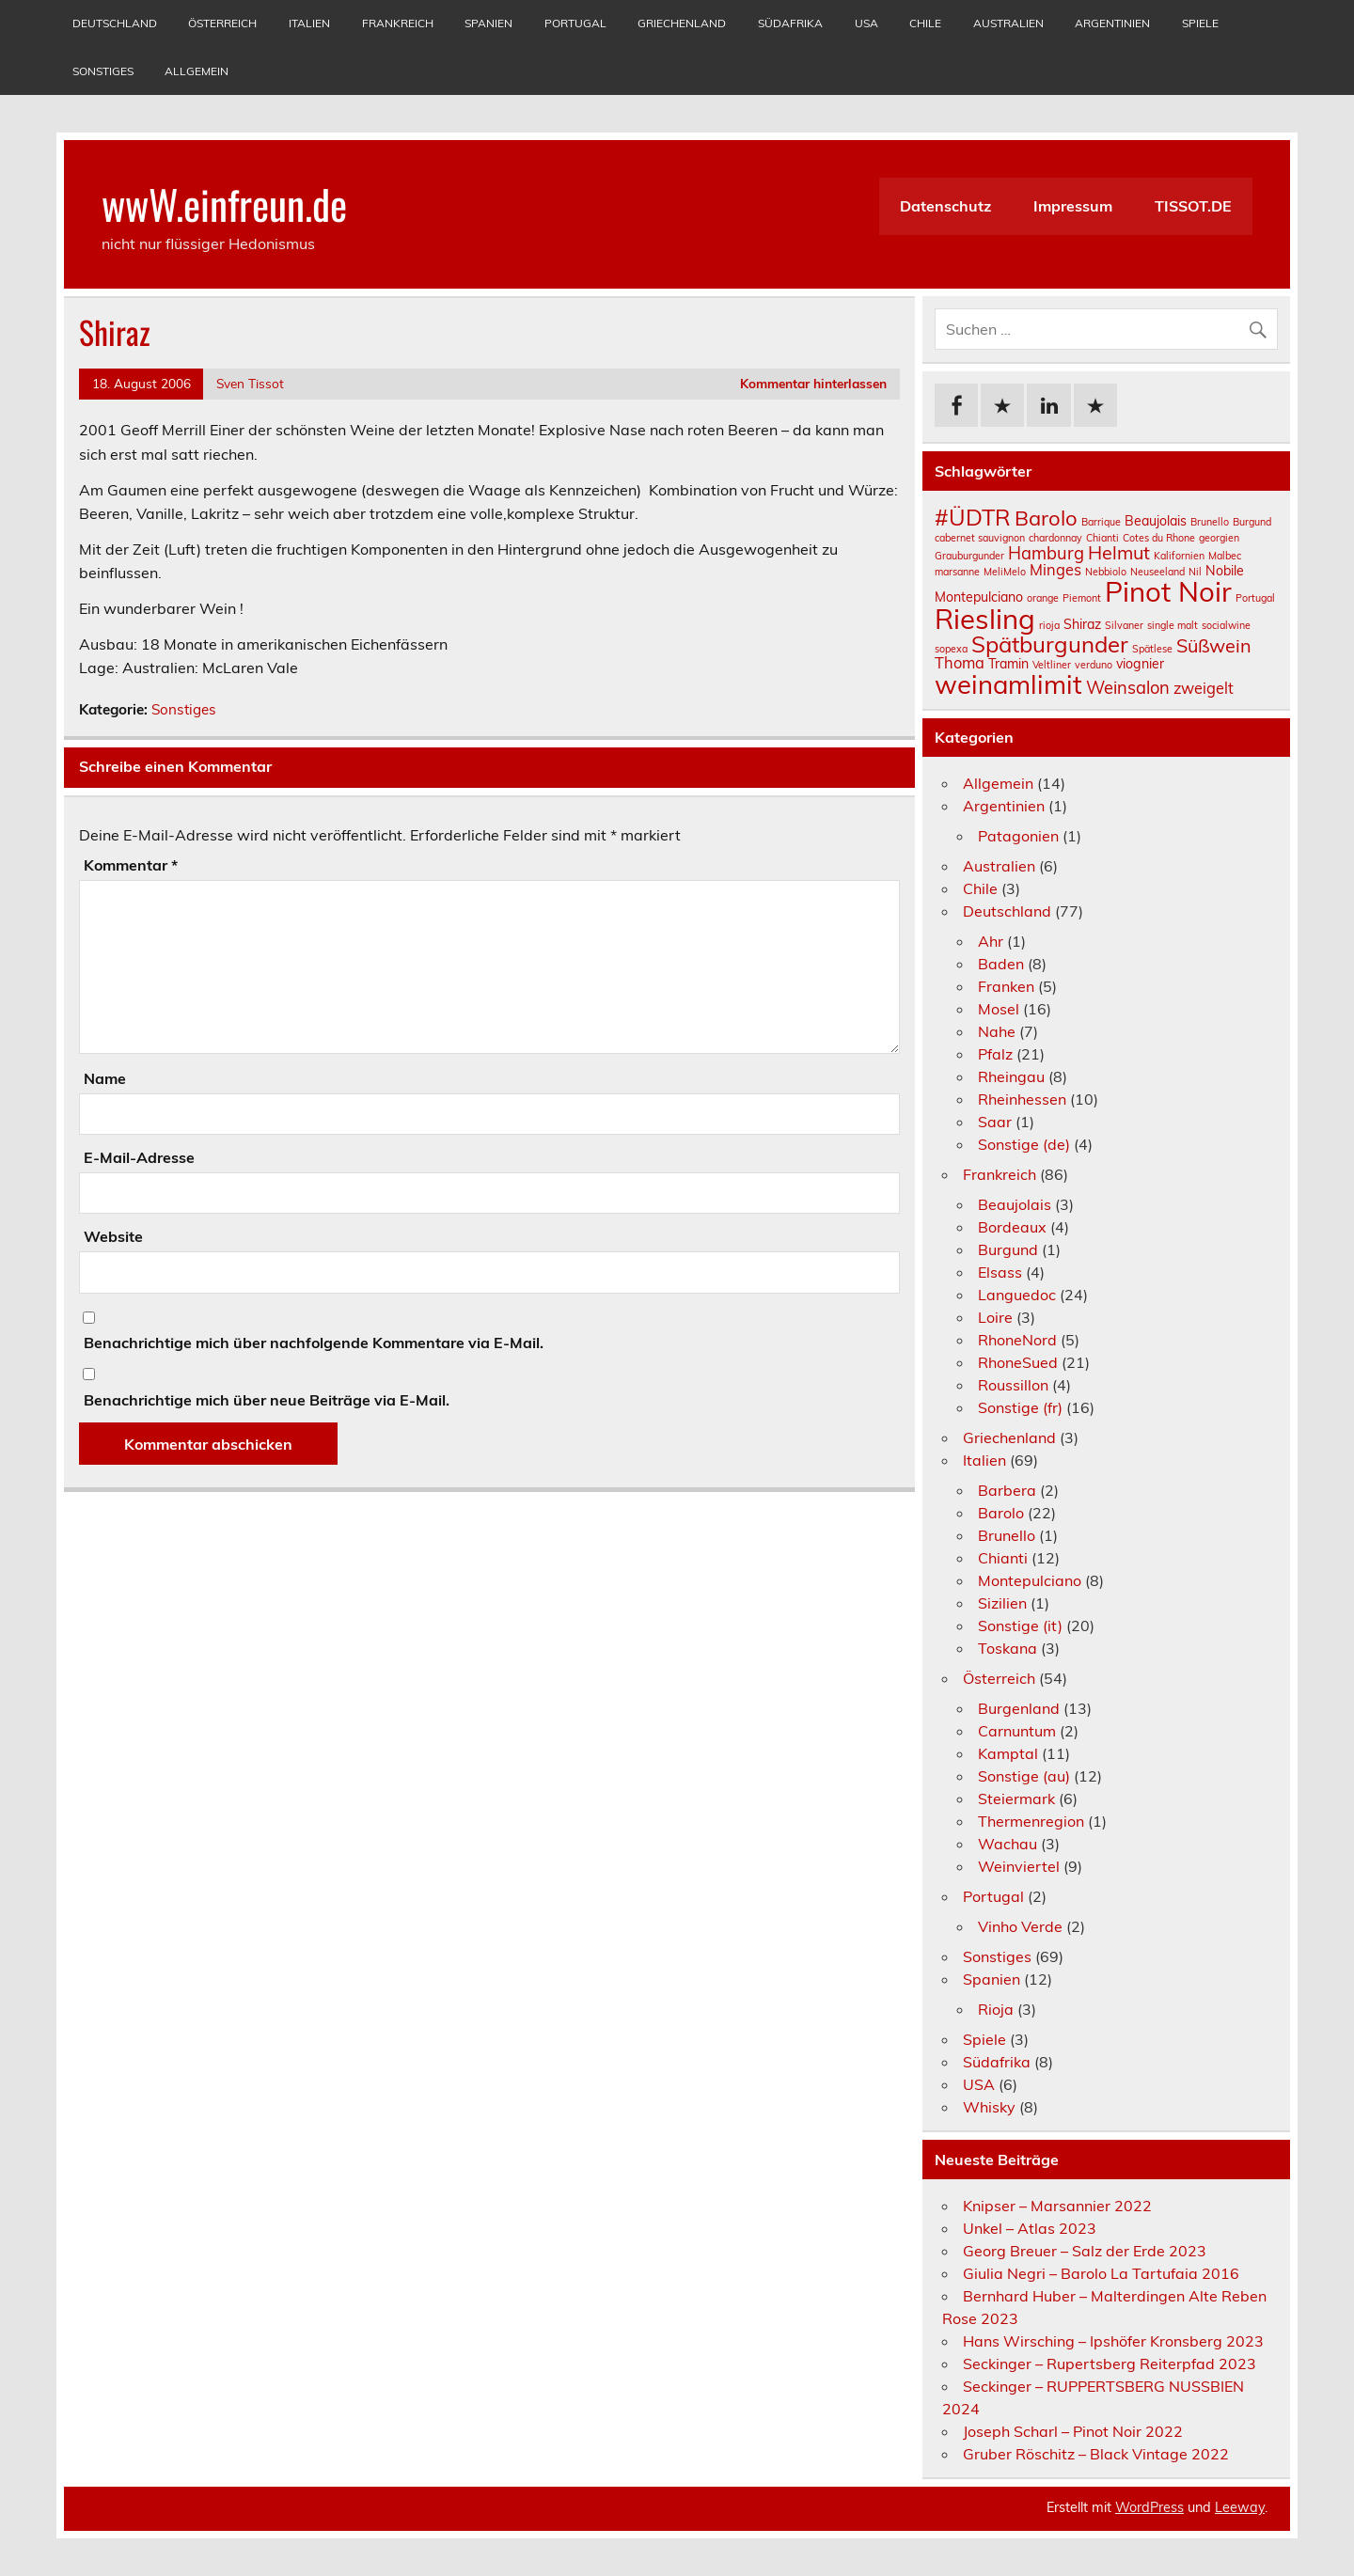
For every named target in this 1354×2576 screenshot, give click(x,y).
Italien (309, 23)
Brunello (1006, 1535)
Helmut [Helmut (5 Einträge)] (1119, 552)
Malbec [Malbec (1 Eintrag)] (1224, 555)
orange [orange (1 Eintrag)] (1043, 598)
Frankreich (397, 23)
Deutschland (114, 23)
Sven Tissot (250, 383)
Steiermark (1016, 1798)
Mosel (998, 1008)
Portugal (575, 23)
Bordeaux (1012, 1226)
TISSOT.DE (1193, 205)
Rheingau (1011, 1076)
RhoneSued (1018, 1362)
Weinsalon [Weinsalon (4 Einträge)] (1128, 688)
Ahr (990, 941)
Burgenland (1019, 1708)
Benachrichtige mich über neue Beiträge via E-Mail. (266, 1399)
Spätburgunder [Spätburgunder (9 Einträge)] (1049, 644)
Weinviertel (1019, 1866)
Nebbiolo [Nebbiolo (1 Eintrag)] (1105, 571)
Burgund (1008, 1249)
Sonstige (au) (1024, 1776)
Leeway (1240, 2507)
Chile (925, 23)
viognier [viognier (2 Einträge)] (1140, 663)
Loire (995, 1317)
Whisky (989, 2106)
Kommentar (131, 864)
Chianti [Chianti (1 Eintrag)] (1102, 537)
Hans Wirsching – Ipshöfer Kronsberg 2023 (1113, 2341)
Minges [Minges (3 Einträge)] (1055, 569)
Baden (1001, 963)
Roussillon (1013, 1384)
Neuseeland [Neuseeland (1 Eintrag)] (1157, 571)
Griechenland (682, 23)
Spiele (1200, 23)
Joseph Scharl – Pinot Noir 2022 (1073, 2431)
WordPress (1149, 2507)
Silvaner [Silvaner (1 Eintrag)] (1124, 625)
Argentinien (1112, 23)
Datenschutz (945, 205)
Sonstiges (103, 71)
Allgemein (196, 71)
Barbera (1007, 1490)
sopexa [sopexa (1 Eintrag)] (951, 648)
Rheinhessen (1022, 1099)
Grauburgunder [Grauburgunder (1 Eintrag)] (969, 555)
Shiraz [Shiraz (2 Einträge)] (1082, 624)
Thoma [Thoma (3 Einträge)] (959, 662)
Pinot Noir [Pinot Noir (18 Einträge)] (1168, 591)
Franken (1006, 986)
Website (113, 1236)
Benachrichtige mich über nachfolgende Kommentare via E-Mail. (313, 1342)
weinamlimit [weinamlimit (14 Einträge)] (1008, 684)
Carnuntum (1017, 1730)
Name (105, 1078)
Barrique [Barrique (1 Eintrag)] (1101, 521)
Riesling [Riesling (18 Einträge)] (985, 619)
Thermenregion (1031, 1821)
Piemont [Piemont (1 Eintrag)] (1082, 598)
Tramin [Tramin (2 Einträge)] (1008, 663)
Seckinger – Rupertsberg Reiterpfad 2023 (1109, 2363)
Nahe (997, 1031)
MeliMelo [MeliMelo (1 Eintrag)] (1005, 571)
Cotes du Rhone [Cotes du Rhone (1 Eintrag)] (1159, 537)
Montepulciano (1029, 1580)
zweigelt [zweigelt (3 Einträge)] (1203, 688)
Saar (995, 1121)
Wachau (1007, 1843)
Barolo (1001, 1512)
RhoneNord (1017, 1339)
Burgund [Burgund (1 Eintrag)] (1252, 521)
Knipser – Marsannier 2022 (1057, 2205)
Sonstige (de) (1024, 1144)
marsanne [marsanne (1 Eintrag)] (957, 571)
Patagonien (1018, 835)
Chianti (1003, 1557)
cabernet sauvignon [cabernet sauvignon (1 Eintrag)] (980, 537)
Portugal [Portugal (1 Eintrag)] (1255, 598)
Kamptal (1008, 1753)
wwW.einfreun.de (224, 203)
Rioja (996, 2009)
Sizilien (1002, 1603)
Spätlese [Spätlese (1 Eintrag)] (1152, 648)
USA (866, 23)
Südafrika (790, 23)
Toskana (1007, 1648)
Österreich (222, 23)
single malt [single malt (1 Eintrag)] (1172, 625)
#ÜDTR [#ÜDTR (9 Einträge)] (973, 517)
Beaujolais (1014, 1204)
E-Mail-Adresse (139, 1157)
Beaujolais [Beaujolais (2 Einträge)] (1156, 520)
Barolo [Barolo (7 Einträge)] (1046, 518)
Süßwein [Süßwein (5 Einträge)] (1214, 645)
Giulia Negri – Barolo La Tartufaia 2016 (1101, 2273)
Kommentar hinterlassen (813, 383)
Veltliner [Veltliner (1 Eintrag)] (1051, 664)
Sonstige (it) (1020, 1625)
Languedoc (1017, 1294)
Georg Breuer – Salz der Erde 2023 (1084, 2250)
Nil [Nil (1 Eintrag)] (1195, 571)
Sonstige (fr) (1020, 1407)
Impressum (1072, 205)
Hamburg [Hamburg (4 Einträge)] (1046, 553)
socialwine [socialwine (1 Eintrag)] (1226, 625)
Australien (1008, 23)
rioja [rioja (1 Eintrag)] (1049, 625)
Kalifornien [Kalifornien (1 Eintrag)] (1179, 555)
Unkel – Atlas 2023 (1029, 2228)
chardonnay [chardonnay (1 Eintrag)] (1055, 537)
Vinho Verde (1020, 1926)
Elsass (1000, 1272)
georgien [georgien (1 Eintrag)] (1219, 537)
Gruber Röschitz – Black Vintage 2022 (1096, 2453)
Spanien (488, 23)
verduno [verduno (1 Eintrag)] (1093, 664)
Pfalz (995, 1054)
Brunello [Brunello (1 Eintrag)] (1209, 521)
